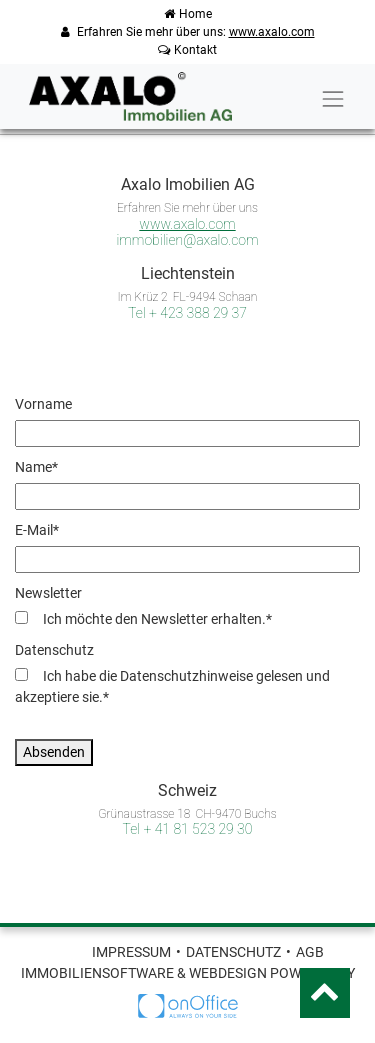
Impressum (131, 952)
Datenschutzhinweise (186, 676)
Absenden (54, 752)
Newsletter (48, 593)
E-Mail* (37, 530)
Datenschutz (54, 650)
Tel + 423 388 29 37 (187, 313)
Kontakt (187, 50)
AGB (310, 952)
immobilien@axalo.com (187, 240)
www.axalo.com (272, 32)
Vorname (43, 404)
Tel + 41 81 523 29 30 (188, 829)
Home (188, 14)
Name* (36, 467)
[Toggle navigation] (333, 99)
